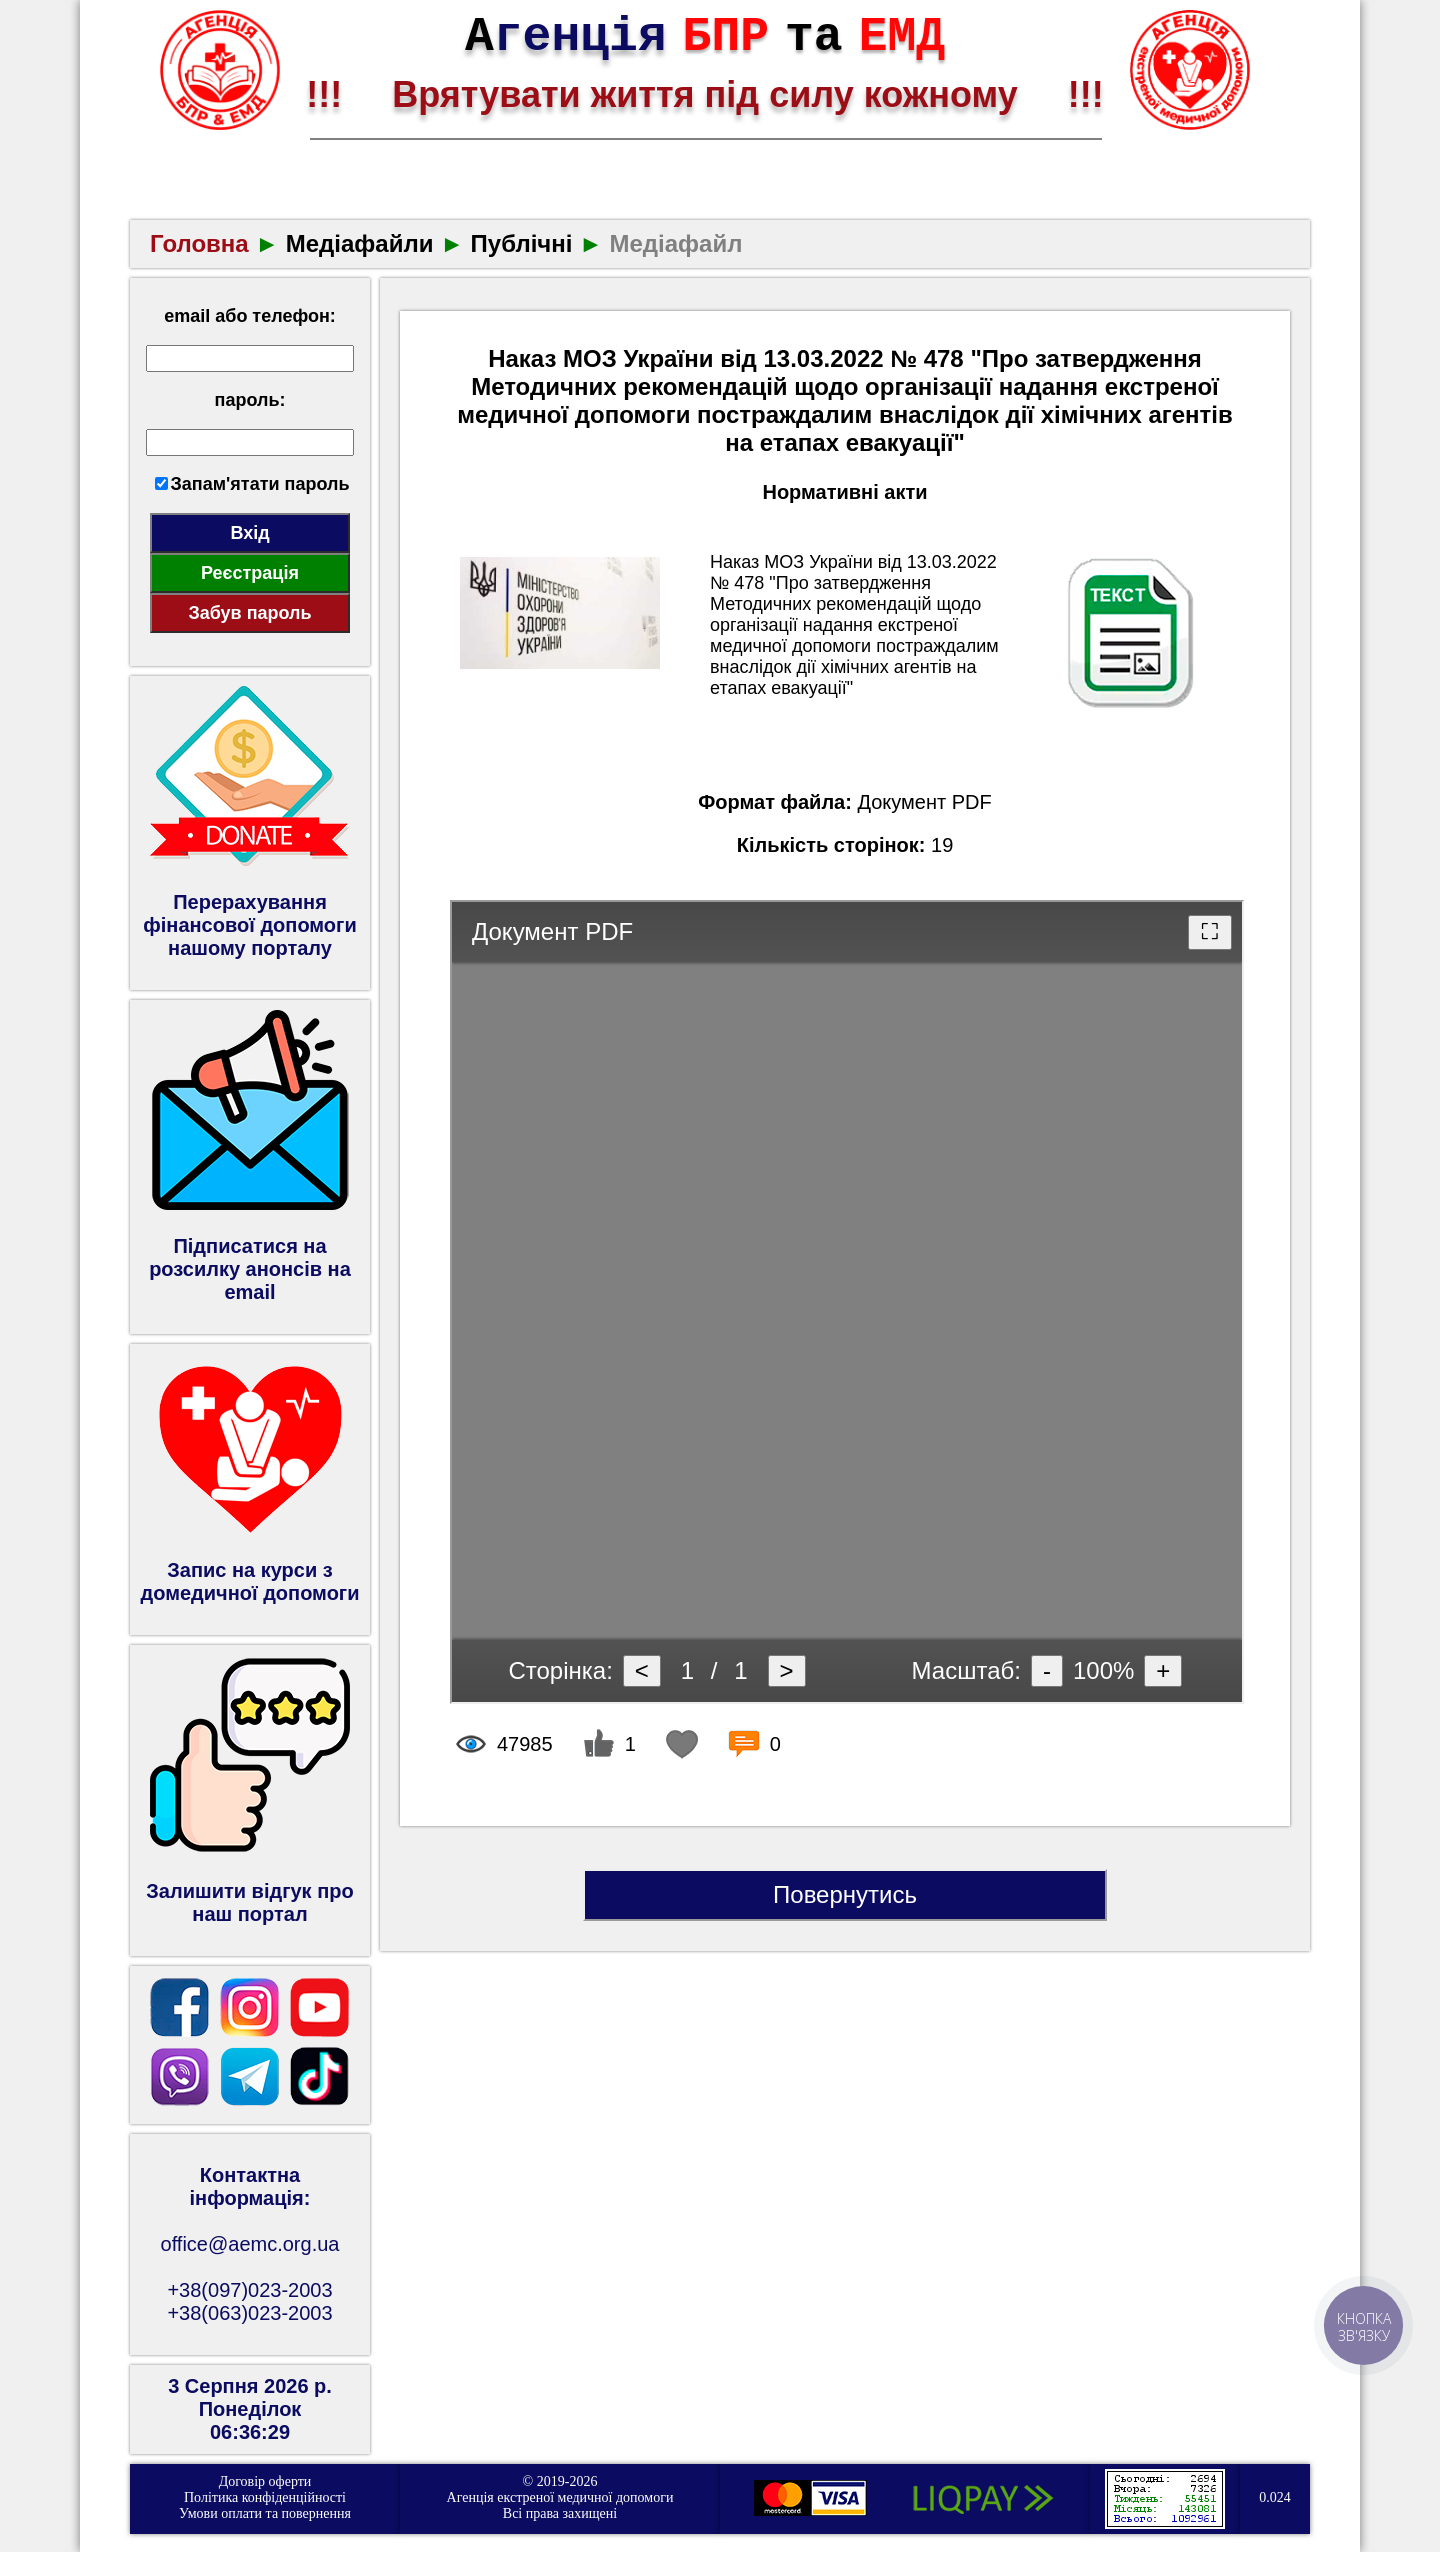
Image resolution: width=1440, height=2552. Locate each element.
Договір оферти (265, 2481)
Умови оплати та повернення (265, 2513)
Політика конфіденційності (265, 2497)
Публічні (522, 243)
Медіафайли (360, 243)
